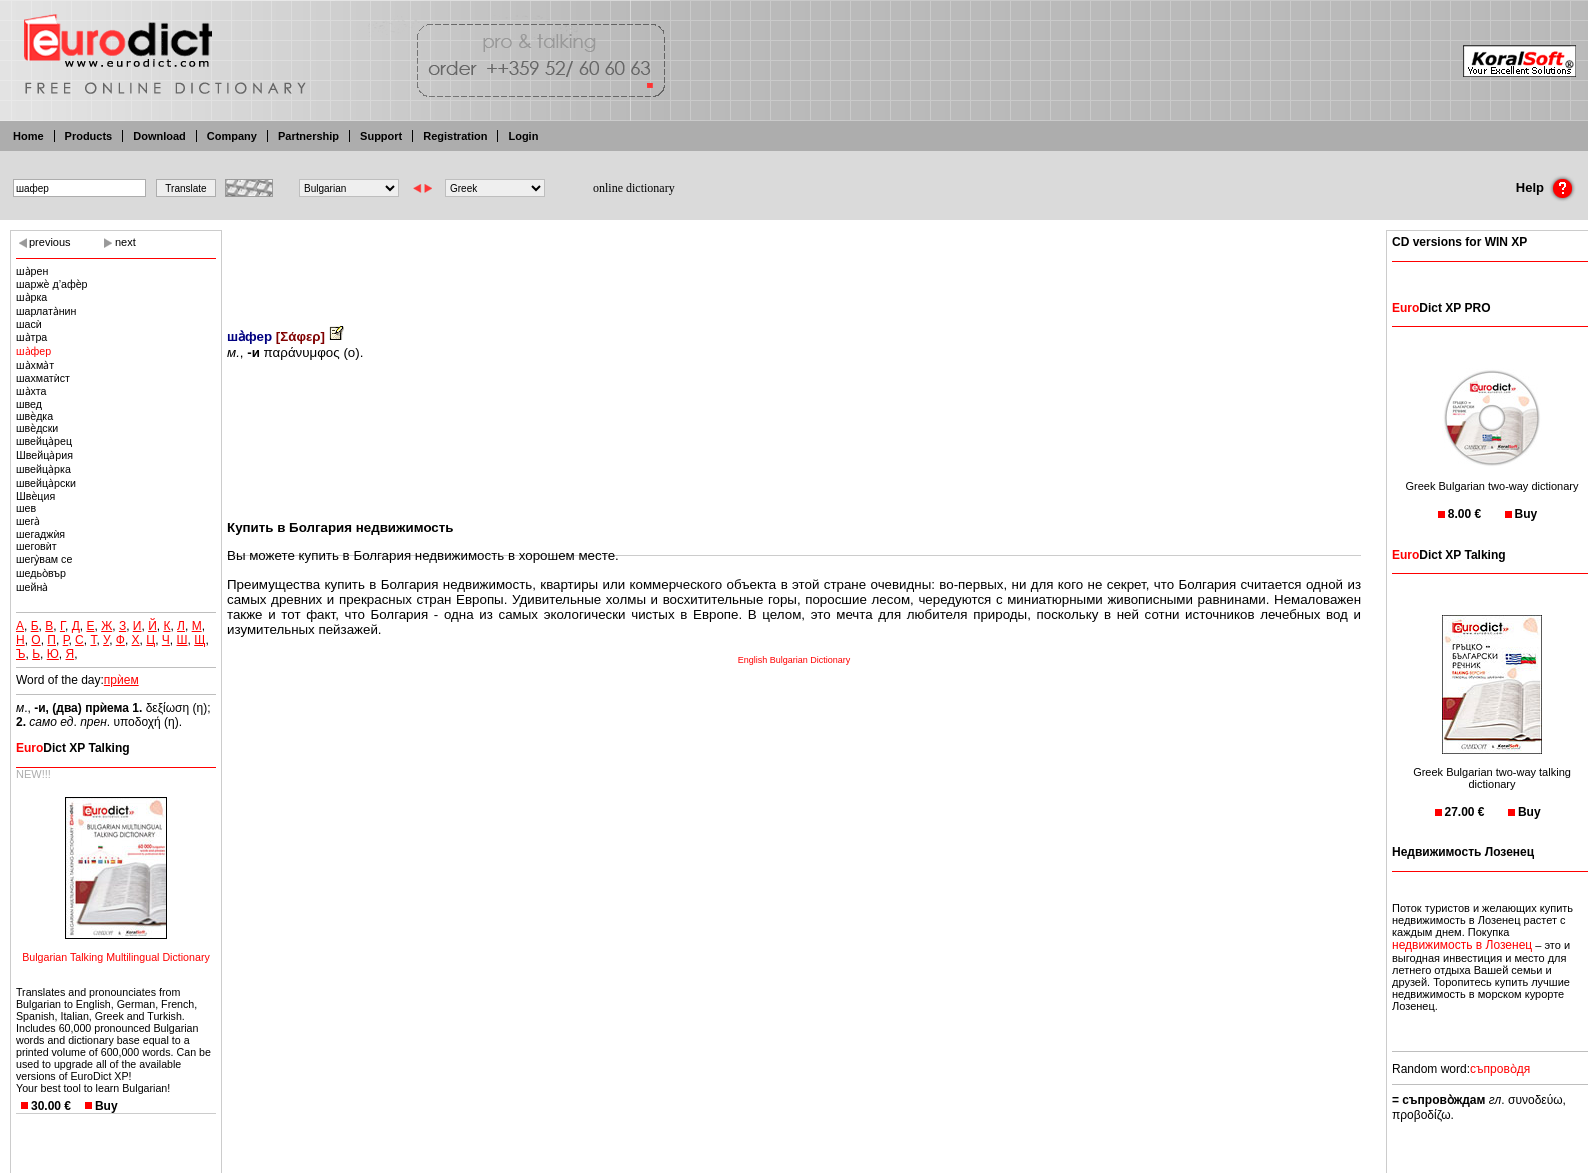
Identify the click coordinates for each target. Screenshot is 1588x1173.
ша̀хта (31, 391)
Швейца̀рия (44, 455)
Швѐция (35, 496)
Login (523, 136)
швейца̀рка (43, 469)
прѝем (121, 680)
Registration (455, 136)
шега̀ (28, 521)
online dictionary (634, 188)
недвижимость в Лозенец (1462, 945)
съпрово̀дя (1500, 1069)
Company (232, 136)
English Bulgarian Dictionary (794, 660)
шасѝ (29, 324)
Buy (106, 1106)
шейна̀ (32, 587)
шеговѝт (36, 546)
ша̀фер (33, 351)
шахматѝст (43, 378)
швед (29, 404)
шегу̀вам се (44, 559)
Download (159, 136)
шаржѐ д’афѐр (52, 284)
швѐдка (34, 416)
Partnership (308, 136)
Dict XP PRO (1441, 308)
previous (50, 242)
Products (89, 136)
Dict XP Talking (73, 748)
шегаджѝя (40, 534)
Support (381, 136)
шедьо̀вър (41, 573)
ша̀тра (31, 337)
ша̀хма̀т (35, 365)
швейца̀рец (44, 441)
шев (26, 508)
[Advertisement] (794, 265)
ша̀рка (31, 297)
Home (28, 136)
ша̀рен (32, 271)
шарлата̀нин (46, 311)
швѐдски (37, 428)
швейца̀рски (46, 483)
